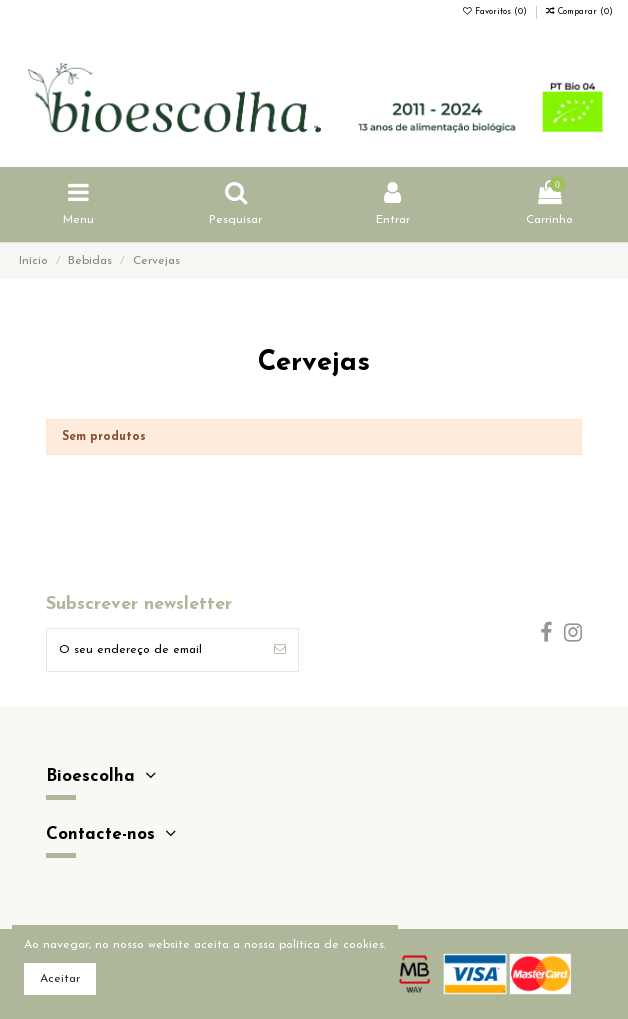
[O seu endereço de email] (154, 650)
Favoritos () (496, 12)
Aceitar (60, 979)
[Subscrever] (280, 650)
